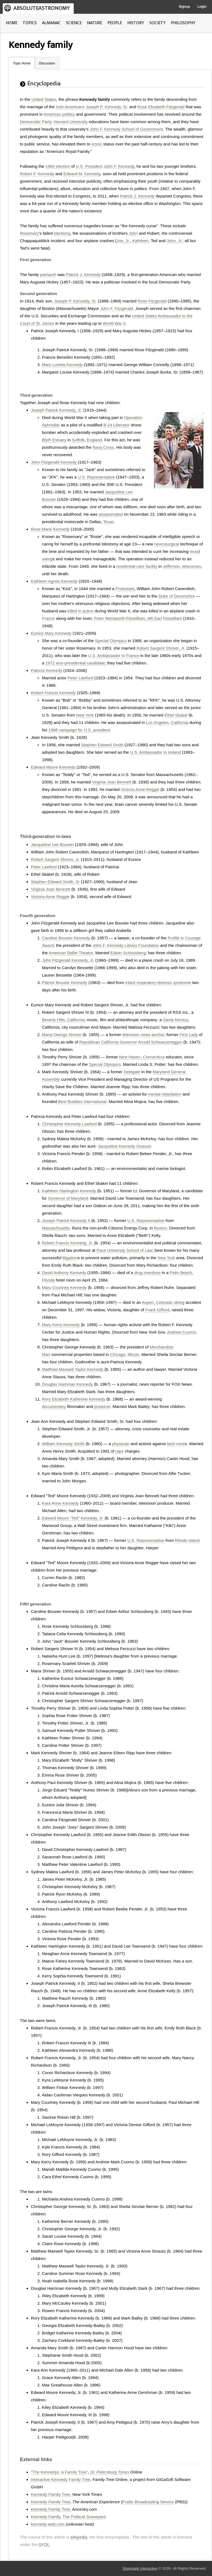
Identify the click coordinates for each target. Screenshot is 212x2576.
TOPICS (30, 23)
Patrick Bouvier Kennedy (64, 982)
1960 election (58, 166)
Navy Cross (103, 447)
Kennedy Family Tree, (51, 2509)
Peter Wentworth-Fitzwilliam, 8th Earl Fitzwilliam (138, 618)
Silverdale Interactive (140, 2568)
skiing (179, 1302)
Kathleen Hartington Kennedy (69, 1190)
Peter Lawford (80, 677)
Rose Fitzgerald (151, 301)
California (179, 722)
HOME (11, 23)
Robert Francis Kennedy (53, 692)
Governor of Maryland (68, 1198)
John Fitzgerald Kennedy (54, 462)
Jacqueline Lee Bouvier (52, 844)
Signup (184, 7)
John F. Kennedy (119, 166)
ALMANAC (51, 23)
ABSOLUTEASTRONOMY (41, 8)
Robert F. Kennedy (37, 173)
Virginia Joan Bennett (111, 782)
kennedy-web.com (48, 2524)
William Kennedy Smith (63, 1443)
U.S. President (89, 166)
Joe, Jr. (123, 240)
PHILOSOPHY (183, 23)
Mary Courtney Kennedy (64, 1287)
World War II (114, 323)
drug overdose (147, 1272)
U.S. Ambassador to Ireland (155, 752)
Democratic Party (35, 121)
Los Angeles (157, 722)
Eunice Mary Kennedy (51, 633)
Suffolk (78, 439)
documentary (54, 1406)
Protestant (125, 588)
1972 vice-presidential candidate (75, 663)
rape (119, 1451)
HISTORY (135, 23)
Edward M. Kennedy (81, 173)
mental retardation (164, 1094)
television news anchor (143, 1034)
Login (201, 7)
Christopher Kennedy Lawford (69, 1123)
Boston (160, 1228)
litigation (70, 1257)
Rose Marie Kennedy (50, 529)
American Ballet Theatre (71, 952)
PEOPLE (114, 23)
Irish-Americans (70, 106)
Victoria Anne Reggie (140, 789)
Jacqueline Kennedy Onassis (124, 1146)
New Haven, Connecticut (142, 1057)
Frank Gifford (157, 1309)
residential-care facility (136, 566)
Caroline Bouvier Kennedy (66, 938)
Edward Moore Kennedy (53, 767)
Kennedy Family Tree (50, 2494)
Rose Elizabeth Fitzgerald (161, 106)
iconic (96, 144)
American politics (59, 114)
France (48, 618)
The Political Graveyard (84, 2516)
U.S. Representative (96, 477)
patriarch (48, 274)
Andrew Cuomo (181, 1332)
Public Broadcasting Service (148, 2501)
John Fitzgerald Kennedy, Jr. (68, 960)
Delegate (132, 1071)
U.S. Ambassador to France (113, 655)
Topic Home (21, 63)
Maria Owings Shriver (61, 1034)
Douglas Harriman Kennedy (67, 1384)
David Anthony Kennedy (64, 1272)
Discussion (47, 63)
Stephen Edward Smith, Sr (55, 881)
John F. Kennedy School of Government (126, 129)
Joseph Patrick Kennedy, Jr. (56, 410)
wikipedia (79, 2537)
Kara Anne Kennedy (60, 1503)
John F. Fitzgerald (116, 308)
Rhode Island (187, 1540)
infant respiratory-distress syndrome (158, 982)
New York (85, 715)
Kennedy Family (45, 2516)
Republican (89, 1042)
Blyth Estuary (54, 439)
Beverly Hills (53, 1019)
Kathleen (140, 240)
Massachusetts (56, 1228)
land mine (176, 1443)
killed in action (81, 611)
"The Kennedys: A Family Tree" (59, 2472)
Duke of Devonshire (176, 596)
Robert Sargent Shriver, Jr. (160, 648)
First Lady (189, 1034)
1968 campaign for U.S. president (79, 730)
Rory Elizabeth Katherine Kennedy (73, 1399)
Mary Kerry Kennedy (61, 1324)
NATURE (94, 23)
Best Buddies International (82, 1101)
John (133, 233)
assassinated (111, 514)
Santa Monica (175, 1019)
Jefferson (171, 566)
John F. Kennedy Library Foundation (125, 945)
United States (43, 99)
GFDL (44, 2544)
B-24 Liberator (117, 425)
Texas (108, 521)
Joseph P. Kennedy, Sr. (107, 106)
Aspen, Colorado (157, 1302)
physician (120, 1443)
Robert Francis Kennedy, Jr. (67, 1242)
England (94, 439)
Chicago (117, 1354)
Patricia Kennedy (46, 670)
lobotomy (62, 233)
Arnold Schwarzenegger (160, 1042)
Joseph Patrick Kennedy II (66, 1220)
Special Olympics (111, 640)
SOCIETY (157, 23)
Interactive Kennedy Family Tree (60, 2479)
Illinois (133, 1354)
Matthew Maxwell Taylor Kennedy (72, 1369)
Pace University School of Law (125, 1250)
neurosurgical (166, 544)
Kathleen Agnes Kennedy (54, 581)
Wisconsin (191, 566)
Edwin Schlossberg (128, 952)
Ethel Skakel (176, 715)
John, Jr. (174, 240)
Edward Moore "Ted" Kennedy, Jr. (73, 1518)
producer (102, 1406)
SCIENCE (74, 23)
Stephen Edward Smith (102, 744)
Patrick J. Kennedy (137, 196)
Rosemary (29, 233)
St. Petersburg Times (109, 2472)
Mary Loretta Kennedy (62, 364)
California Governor (119, 1042)
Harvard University (71, 121)
